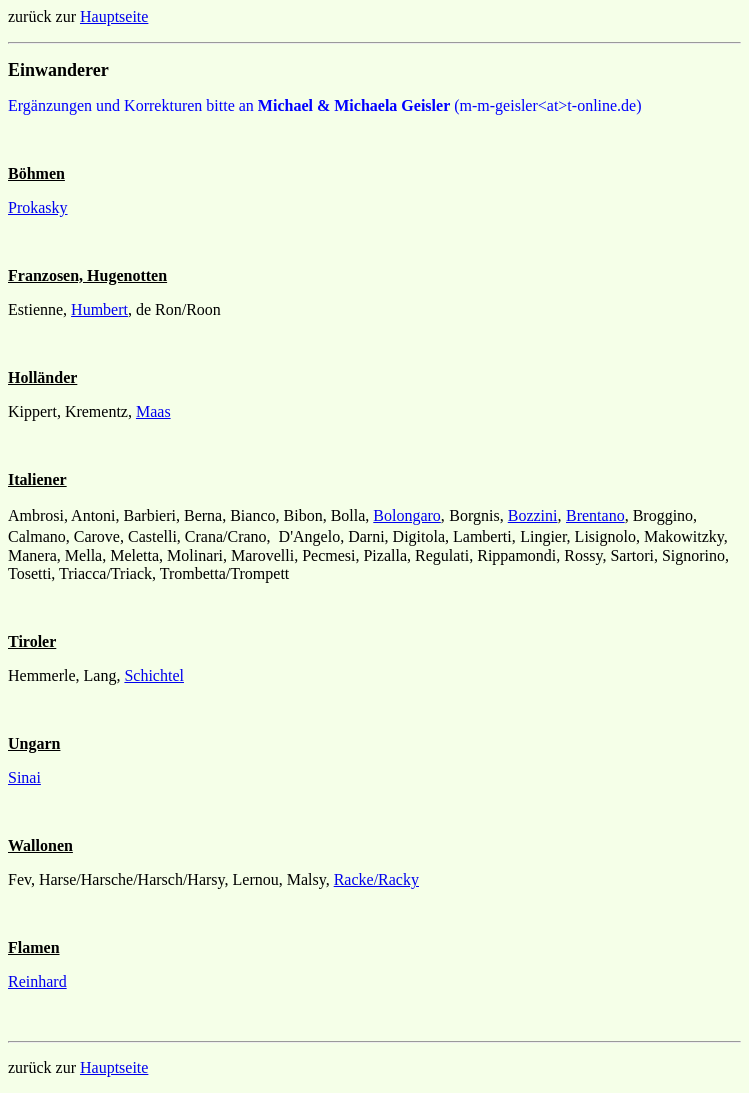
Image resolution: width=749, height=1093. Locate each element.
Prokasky (38, 207)
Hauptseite (114, 16)
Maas (153, 411)
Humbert (99, 309)
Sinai (24, 777)
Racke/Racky (376, 879)
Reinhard (37, 981)
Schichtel (154, 675)
